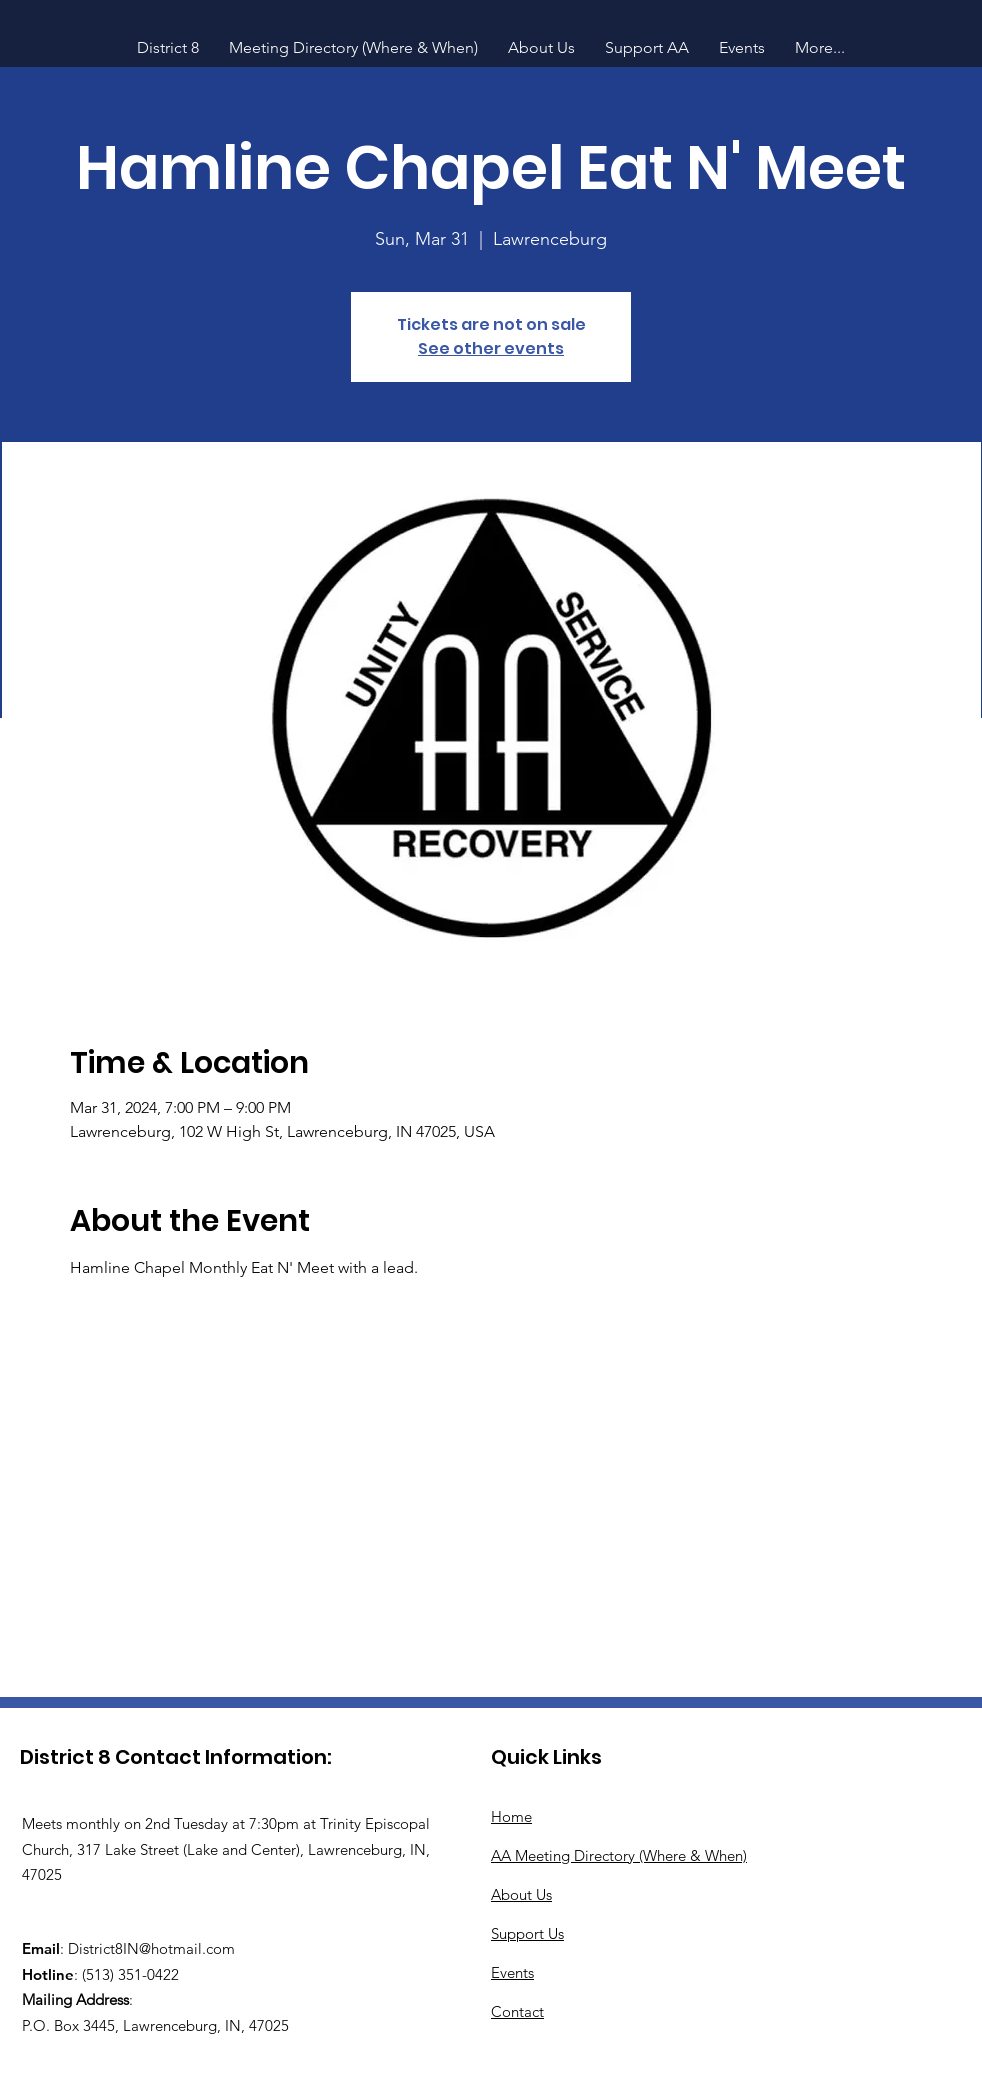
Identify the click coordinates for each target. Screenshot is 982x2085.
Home (511, 1816)
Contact (517, 2011)
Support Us (527, 1933)
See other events (491, 348)
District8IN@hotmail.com (151, 1948)
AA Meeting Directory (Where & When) (619, 1855)
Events (512, 1972)
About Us (521, 1894)
